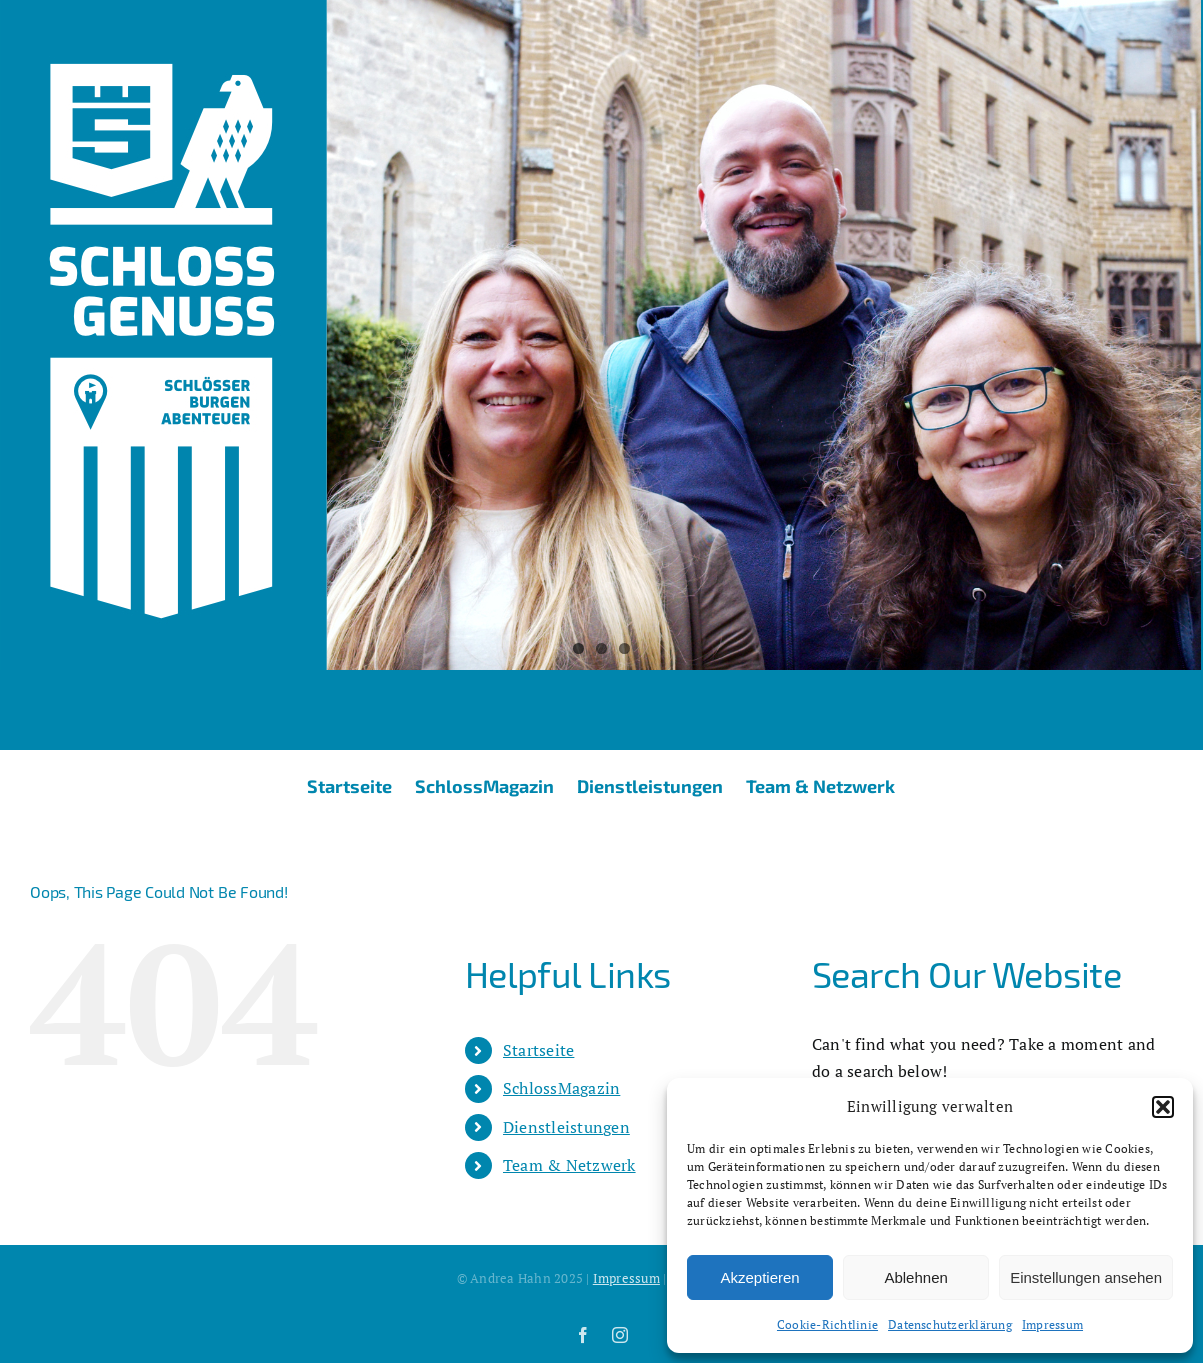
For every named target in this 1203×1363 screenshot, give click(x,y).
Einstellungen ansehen (1086, 1277)
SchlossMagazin (561, 1088)
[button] (1163, 1107)
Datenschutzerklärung (950, 1324)
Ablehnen (915, 1277)
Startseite (538, 1050)
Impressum (1052, 1324)
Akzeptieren (759, 1277)
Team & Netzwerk (569, 1165)
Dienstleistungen (566, 1127)
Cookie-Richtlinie (827, 1324)
